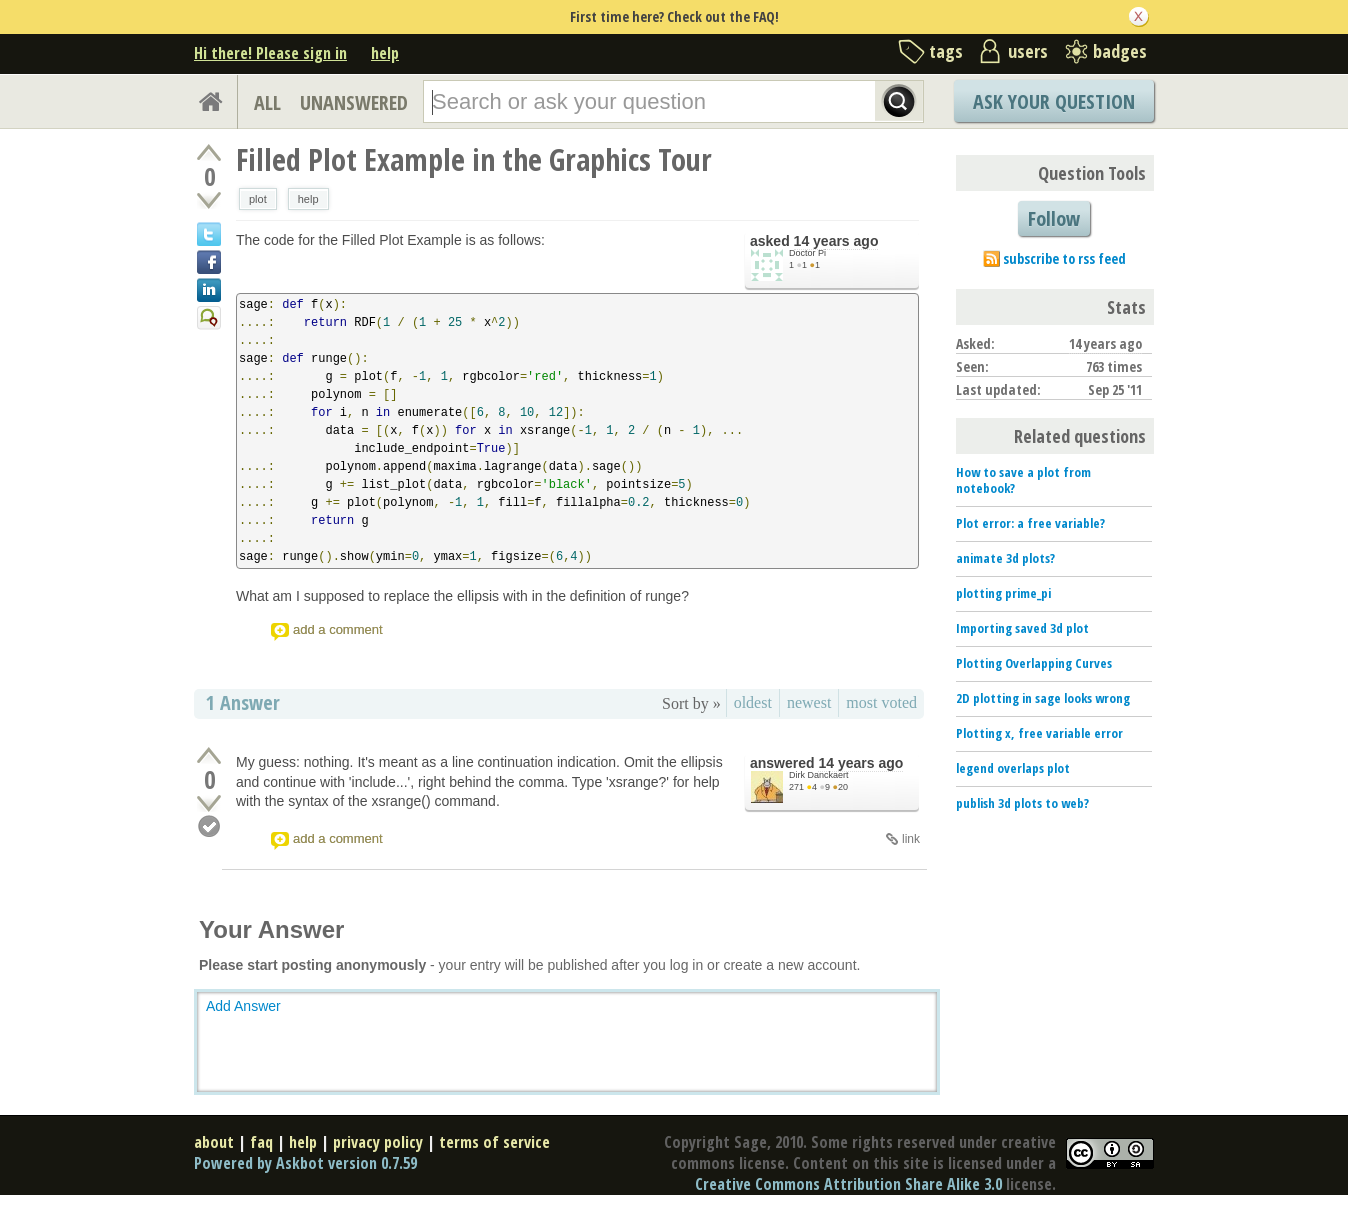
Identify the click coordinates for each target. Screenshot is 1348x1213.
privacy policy (378, 1142)
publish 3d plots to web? (1022, 803)
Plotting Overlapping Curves (1034, 663)
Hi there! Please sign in (270, 53)
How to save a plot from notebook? (1023, 480)
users (1028, 51)
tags (946, 51)
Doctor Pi (807, 253)
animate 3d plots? (1005, 558)
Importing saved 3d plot (1022, 628)
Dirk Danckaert (819, 775)
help (385, 53)
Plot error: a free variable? (1030, 523)
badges (1120, 51)
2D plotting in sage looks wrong (1043, 698)
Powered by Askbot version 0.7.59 (305, 1163)
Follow (1054, 218)
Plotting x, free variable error (1039, 733)
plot (258, 199)
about (214, 1142)
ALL (267, 102)
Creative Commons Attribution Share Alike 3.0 (848, 1184)
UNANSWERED (354, 102)
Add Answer (243, 1006)
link (911, 839)
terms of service (494, 1142)
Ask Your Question (1054, 101)
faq (261, 1142)
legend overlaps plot (1013, 768)
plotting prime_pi (1003, 593)
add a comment (338, 629)
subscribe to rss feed (1064, 258)
